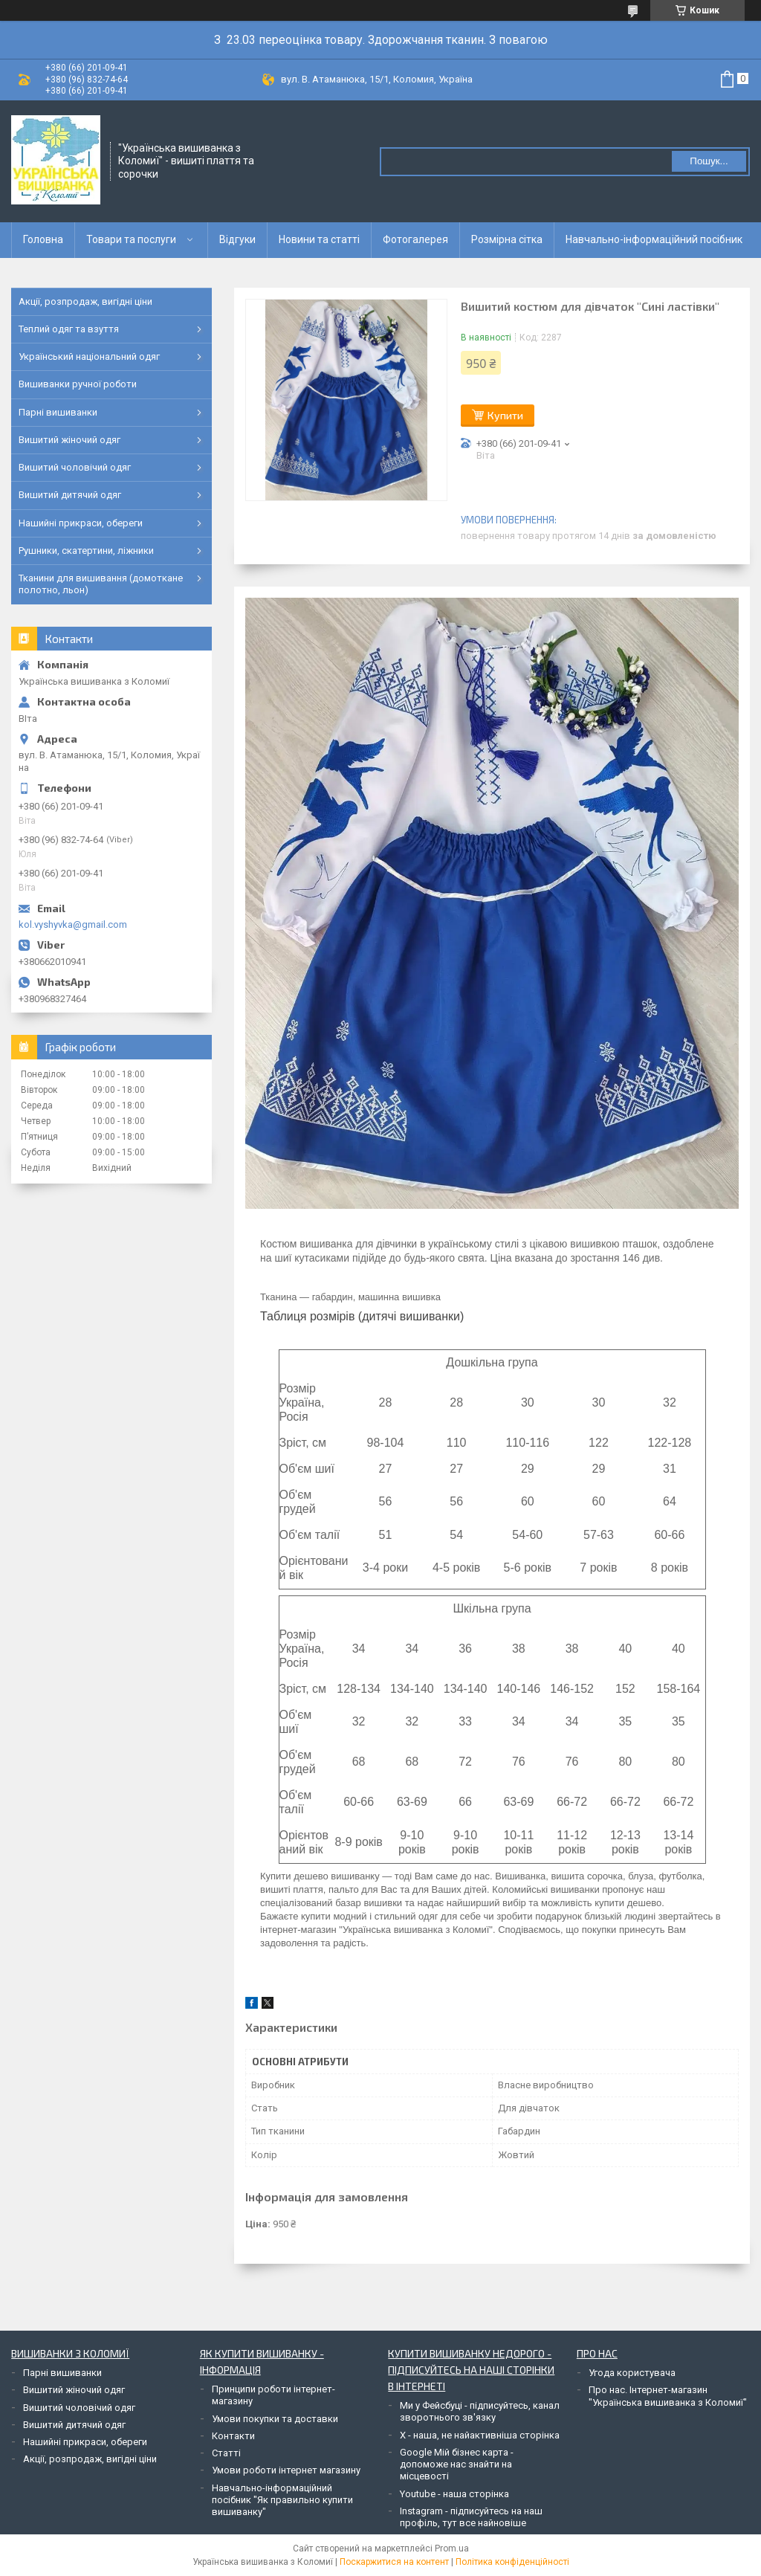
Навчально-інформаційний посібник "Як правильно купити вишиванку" (282, 2500)
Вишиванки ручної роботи (78, 384)
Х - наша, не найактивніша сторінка (480, 2435)
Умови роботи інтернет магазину (286, 2470)
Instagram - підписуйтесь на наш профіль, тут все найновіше (471, 2516)
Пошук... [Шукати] (709, 161)
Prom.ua (452, 2548)
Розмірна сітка (507, 239)
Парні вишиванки (58, 412)
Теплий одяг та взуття (69, 329)
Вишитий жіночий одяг (69, 439)
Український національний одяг (89, 356)
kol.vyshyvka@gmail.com (73, 924)
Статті (226, 2453)
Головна (43, 239)
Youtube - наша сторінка (454, 2493)
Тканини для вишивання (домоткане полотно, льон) (101, 583)
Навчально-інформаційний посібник (654, 239)
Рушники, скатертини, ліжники (86, 550)
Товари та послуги (131, 239)
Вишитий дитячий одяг (70, 494)
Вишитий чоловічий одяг (75, 467)
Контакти (233, 2435)
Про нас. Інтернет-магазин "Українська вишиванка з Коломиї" (668, 2395)
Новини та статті (319, 239)
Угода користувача (632, 2372)
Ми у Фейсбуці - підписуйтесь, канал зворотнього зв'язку (480, 2411)
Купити (505, 415)
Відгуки (237, 239)
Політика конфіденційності (512, 2562)
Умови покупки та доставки (275, 2418)
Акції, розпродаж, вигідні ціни (85, 301)
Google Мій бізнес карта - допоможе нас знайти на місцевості (457, 2464)
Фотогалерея (415, 239)
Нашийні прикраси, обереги (81, 523)
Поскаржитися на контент (394, 2562)
